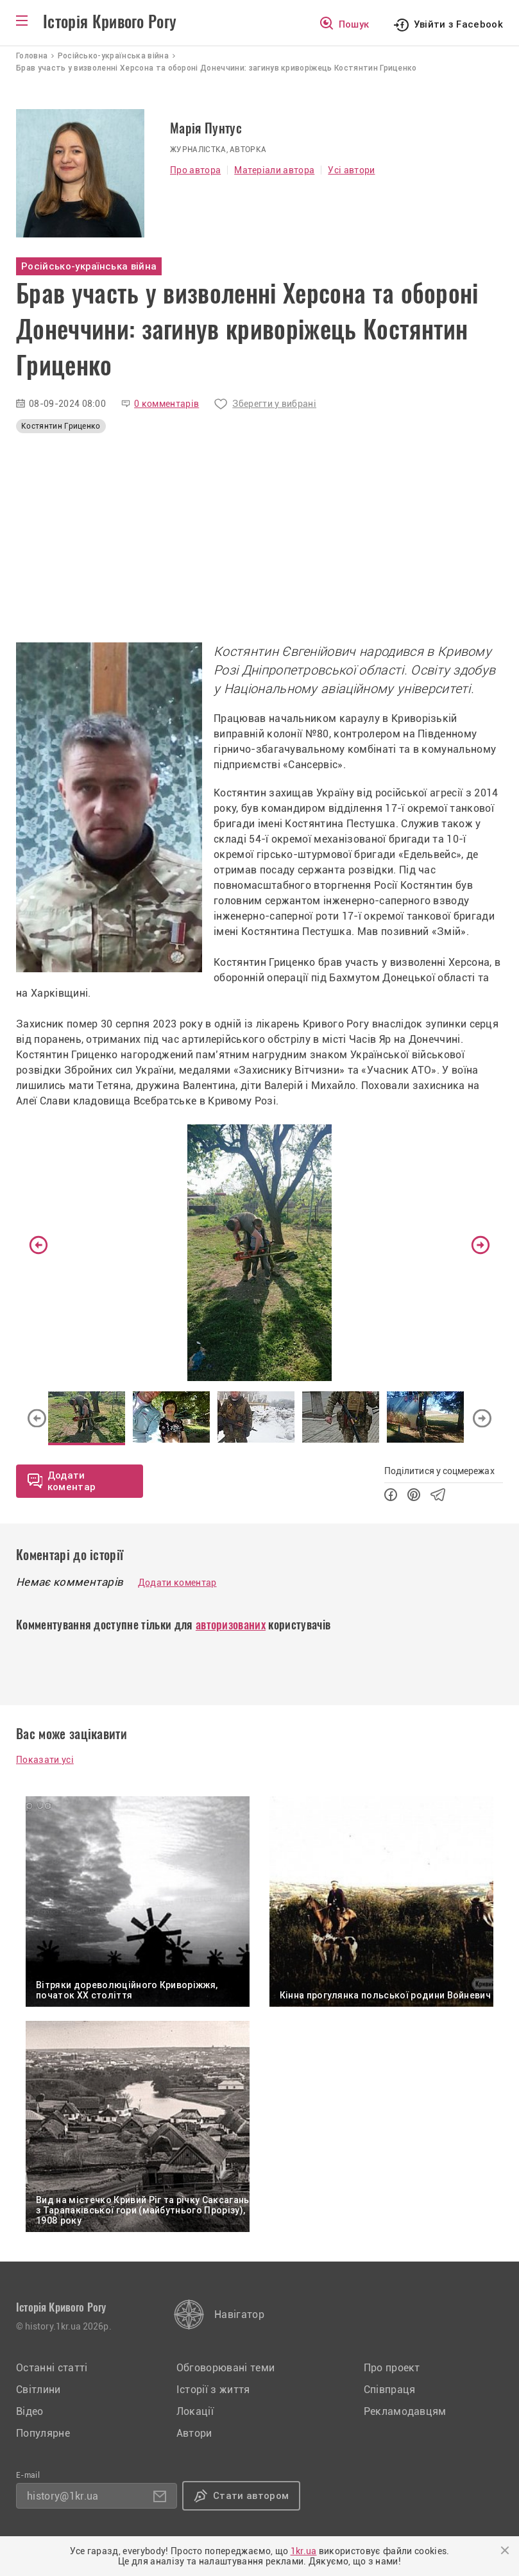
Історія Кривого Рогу (109, 22)
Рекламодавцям (405, 2411)
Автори (194, 2433)
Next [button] (480, 1245)
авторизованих (231, 1625)
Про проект (392, 2368)
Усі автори (351, 170)
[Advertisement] (259, 541)
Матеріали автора (274, 170)
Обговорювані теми (225, 2368)
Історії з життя (213, 2389)
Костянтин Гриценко (61, 426)
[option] (259, 1252)
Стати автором (251, 2496)
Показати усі (45, 1760)
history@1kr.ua (62, 2496)
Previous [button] (38, 1245)
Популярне (43, 2433)
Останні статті (51, 2368)
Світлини (38, 2389)
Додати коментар (177, 1582)
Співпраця (390, 2389)
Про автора (195, 170)
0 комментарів (166, 404)
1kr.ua (304, 2551)
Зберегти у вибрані (274, 404)
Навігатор (239, 2314)
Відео (30, 2411)
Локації (195, 2411)
